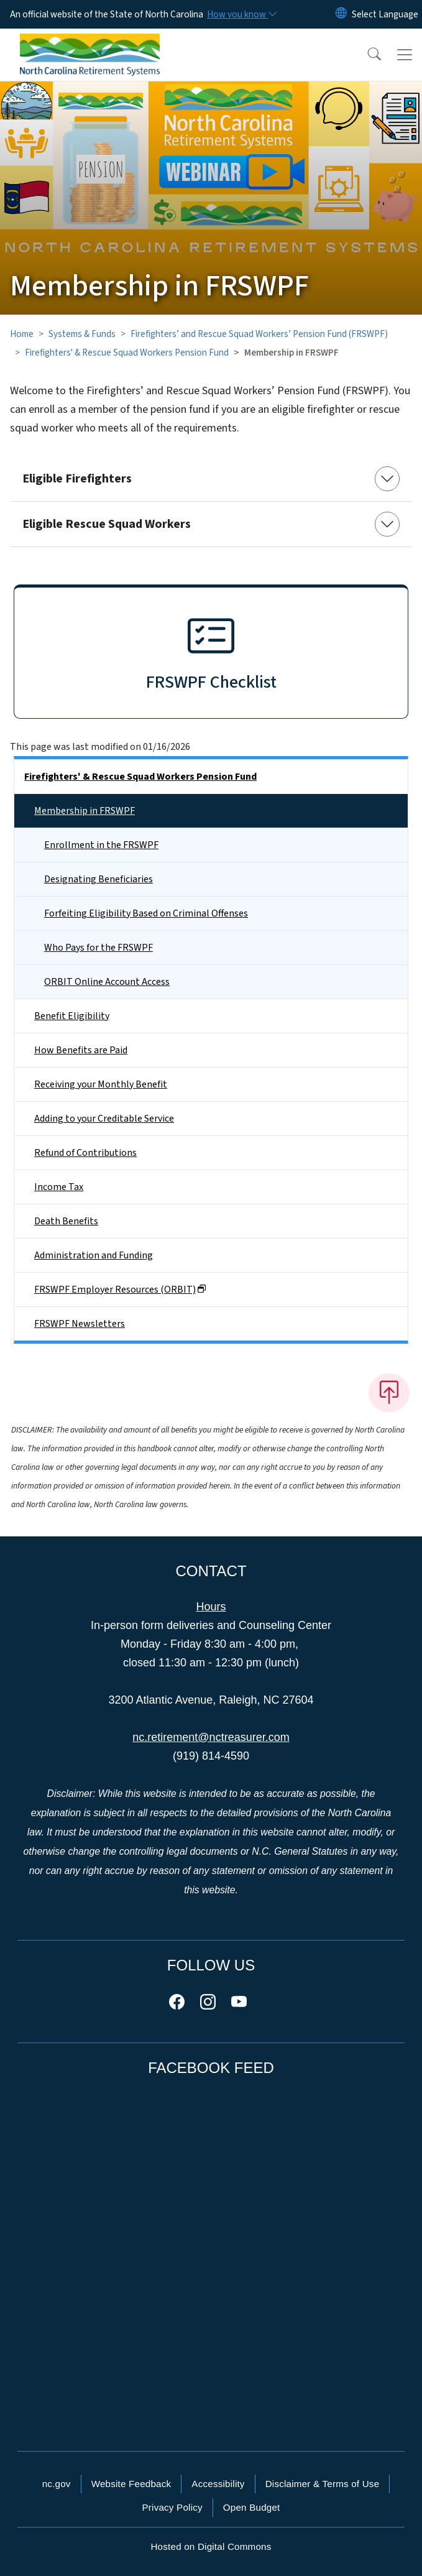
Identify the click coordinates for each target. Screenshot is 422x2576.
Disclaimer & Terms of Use (322, 2483)
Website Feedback (131, 2483)
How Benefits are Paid (80, 1050)
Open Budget (251, 2507)
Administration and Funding (93, 1255)
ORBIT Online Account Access (107, 982)
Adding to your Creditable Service (104, 1118)
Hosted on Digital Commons (210, 2546)
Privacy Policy (172, 2507)
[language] (385, 14)
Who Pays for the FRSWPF (98, 947)
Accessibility (217, 2483)
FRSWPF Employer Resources (120, 1289)
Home (22, 334)
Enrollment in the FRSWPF (101, 845)
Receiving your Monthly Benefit (100, 1084)
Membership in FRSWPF (84, 811)
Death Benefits (66, 1221)
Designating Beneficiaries (98, 879)
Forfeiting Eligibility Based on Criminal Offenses (146, 913)
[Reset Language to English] (341, 14)
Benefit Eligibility (71, 1016)
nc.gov (56, 2483)
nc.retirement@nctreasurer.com (210, 1737)
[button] (366, 55)
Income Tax (58, 1187)
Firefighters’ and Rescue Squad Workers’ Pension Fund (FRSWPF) (259, 334)
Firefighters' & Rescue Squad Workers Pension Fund (127, 352)
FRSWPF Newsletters (79, 1324)
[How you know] (241, 14)
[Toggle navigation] (404, 55)
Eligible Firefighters (77, 478)
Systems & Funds (82, 334)
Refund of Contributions (85, 1153)
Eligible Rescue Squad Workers (106, 524)
